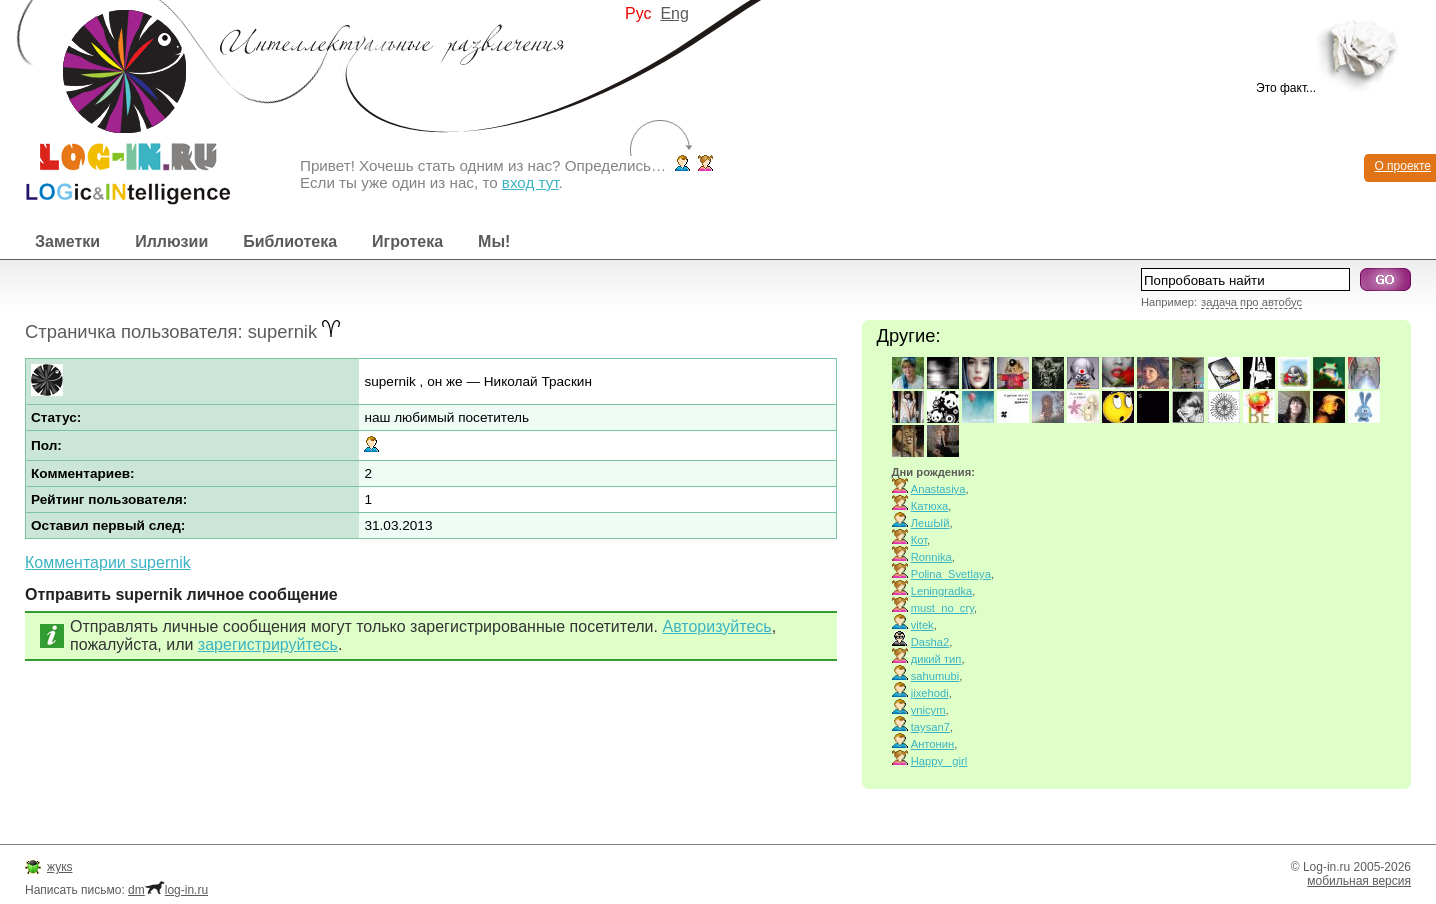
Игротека (407, 241)
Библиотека (290, 241)
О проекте (1402, 166)
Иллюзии (171, 241)
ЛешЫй (930, 523)
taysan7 (930, 727)
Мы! (494, 241)
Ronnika (931, 557)
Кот (919, 540)
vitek (922, 625)
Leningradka (942, 591)
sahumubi (935, 676)
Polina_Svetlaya (951, 574)
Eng (674, 13)
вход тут (530, 182)
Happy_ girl (939, 761)
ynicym (928, 710)
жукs (59, 867)
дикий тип (936, 659)
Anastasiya (938, 489)
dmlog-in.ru (168, 890)
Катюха (930, 506)
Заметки (67, 241)
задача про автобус (1251, 302)
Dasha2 (930, 642)
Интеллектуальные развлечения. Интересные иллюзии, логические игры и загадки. (115, 102)
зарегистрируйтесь (268, 644)
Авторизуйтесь (716, 626)
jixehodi (930, 693)
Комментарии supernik (108, 562)
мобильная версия (1359, 881)
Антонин (932, 744)
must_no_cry (942, 608)
